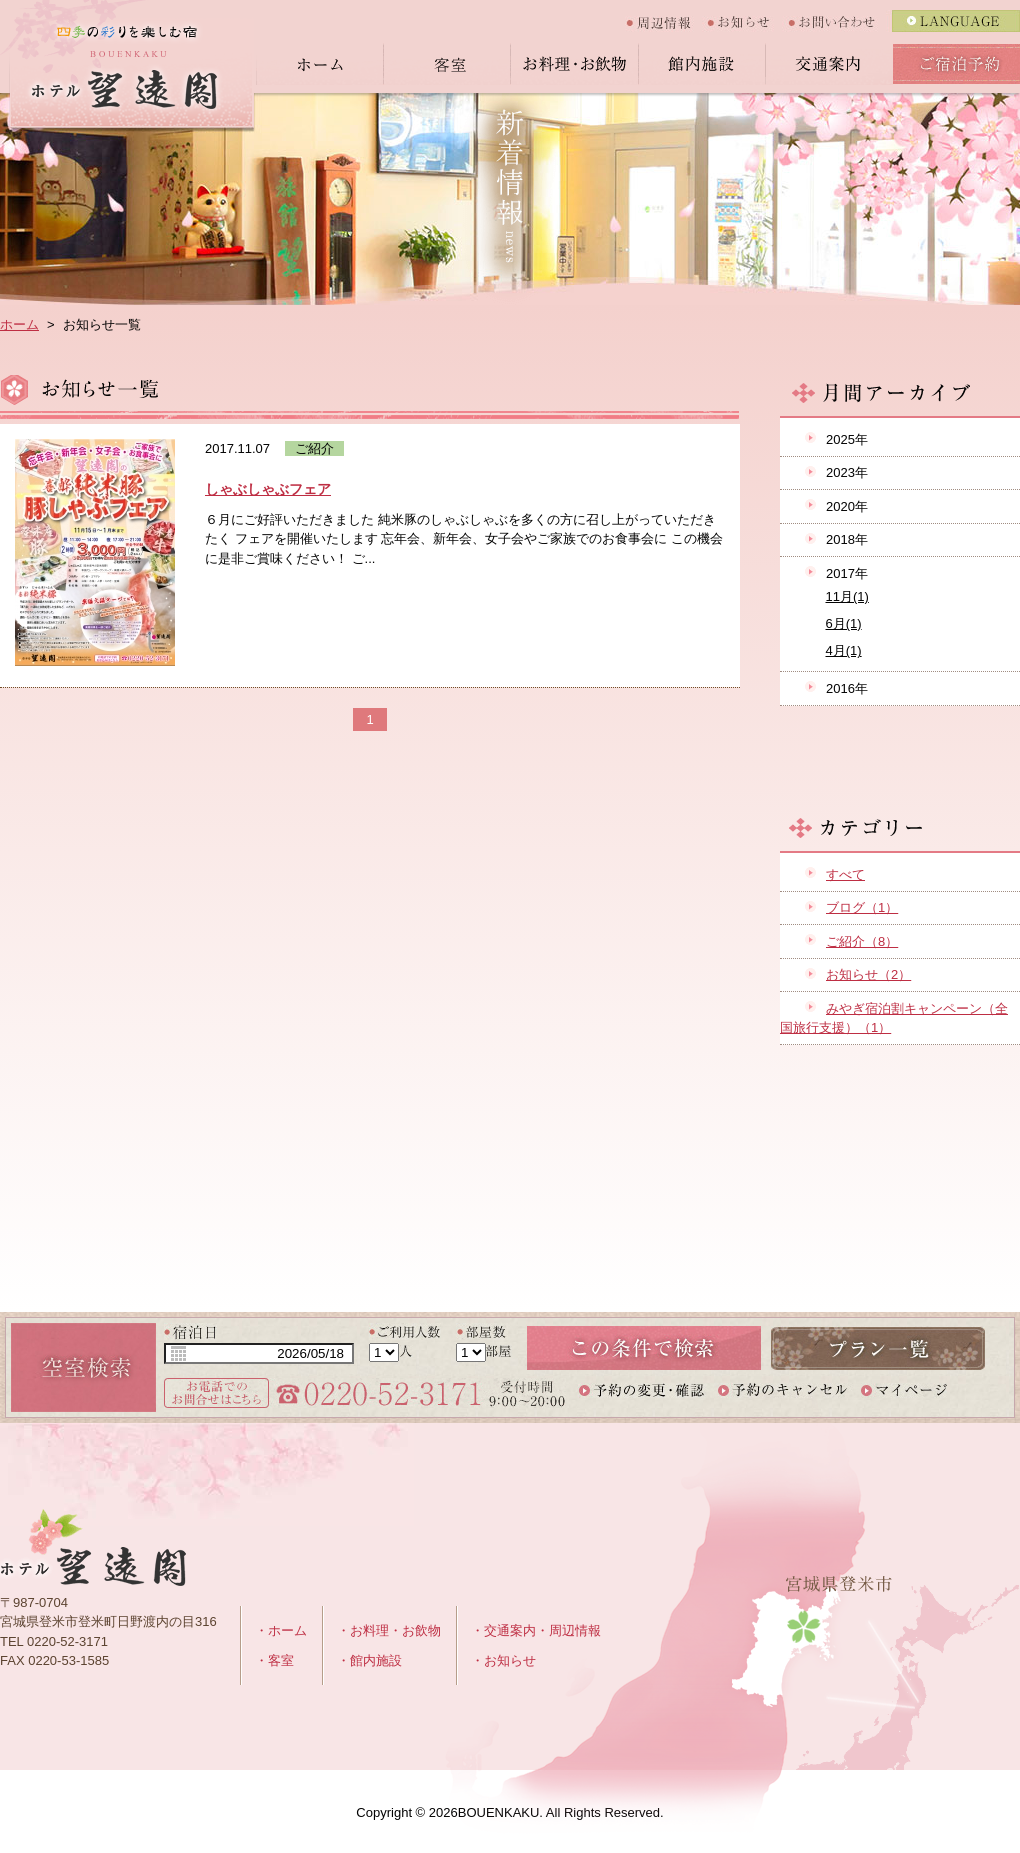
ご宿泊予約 (956, 64)
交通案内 (829, 64)
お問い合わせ (840, 21)
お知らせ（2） (868, 974)
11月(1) (847, 596)
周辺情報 (666, 21)
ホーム (319, 64)
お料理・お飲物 (574, 64)
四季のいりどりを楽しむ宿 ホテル (127, 77)
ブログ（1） (862, 907)
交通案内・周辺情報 (542, 1630)
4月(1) (844, 650)
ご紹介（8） (862, 941)
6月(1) (844, 623)
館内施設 (701, 64)
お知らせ (748, 21)
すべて (845, 874)
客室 (446, 64)
